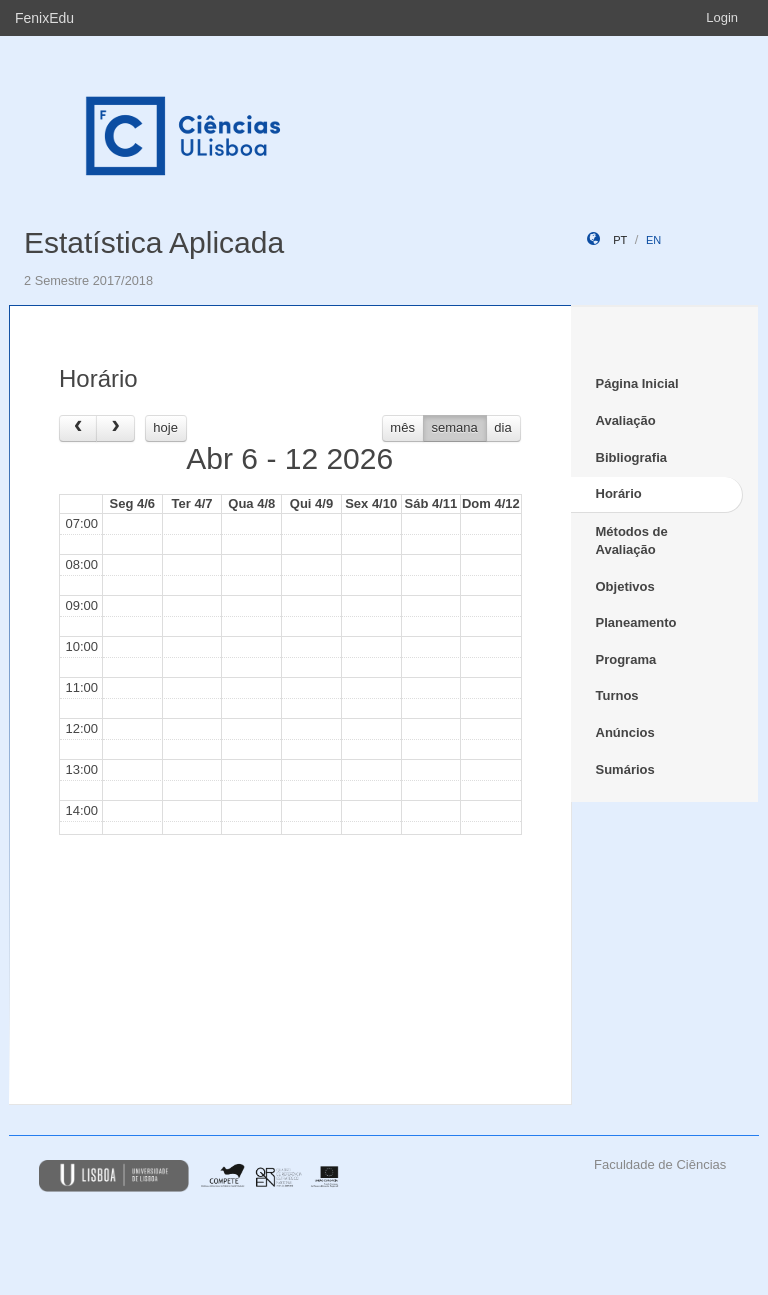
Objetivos (625, 586)
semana (455, 427)
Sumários (625, 769)
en (653, 240)
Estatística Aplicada (154, 242)
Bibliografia (632, 457)
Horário (619, 493)
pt (620, 240)
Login (722, 17)
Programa (626, 659)
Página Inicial (637, 383)
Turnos (617, 695)
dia (502, 427)
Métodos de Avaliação (632, 541)
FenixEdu (44, 18)
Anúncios (625, 732)
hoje (165, 427)
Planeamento (636, 622)
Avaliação (626, 420)
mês (402, 427)
